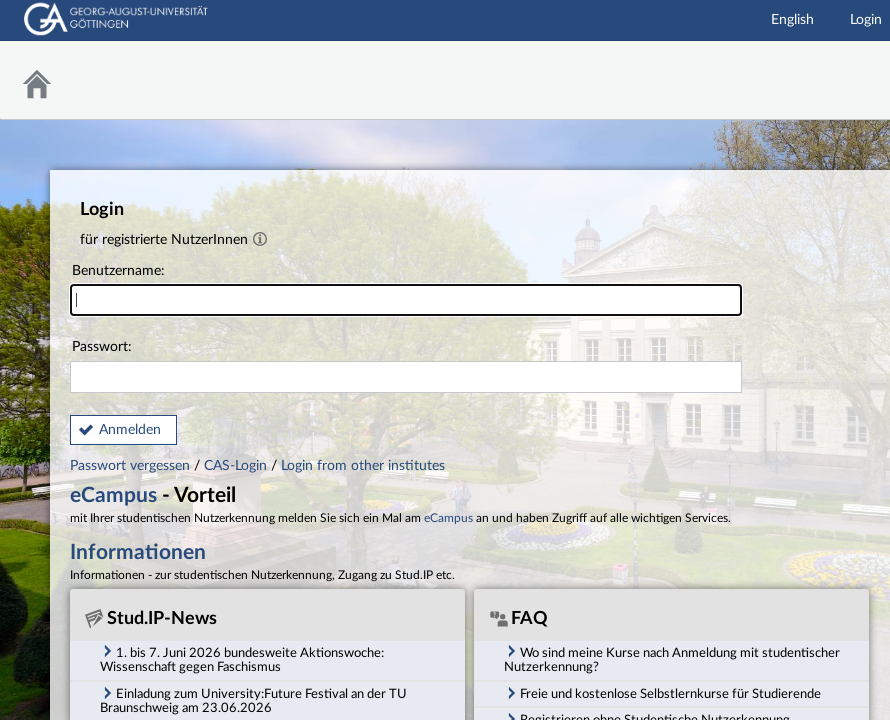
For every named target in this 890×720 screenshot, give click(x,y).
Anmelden (130, 430)
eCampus (113, 495)
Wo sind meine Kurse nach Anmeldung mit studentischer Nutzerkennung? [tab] (672, 658)
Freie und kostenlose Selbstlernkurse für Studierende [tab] (662, 693)
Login (866, 20)
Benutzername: (406, 290)
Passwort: (406, 366)
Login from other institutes (363, 466)
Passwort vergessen (132, 466)
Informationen (138, 552)
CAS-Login (235, 466)
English (792, 20)
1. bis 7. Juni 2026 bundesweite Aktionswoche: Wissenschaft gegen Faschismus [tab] (242, 658)
